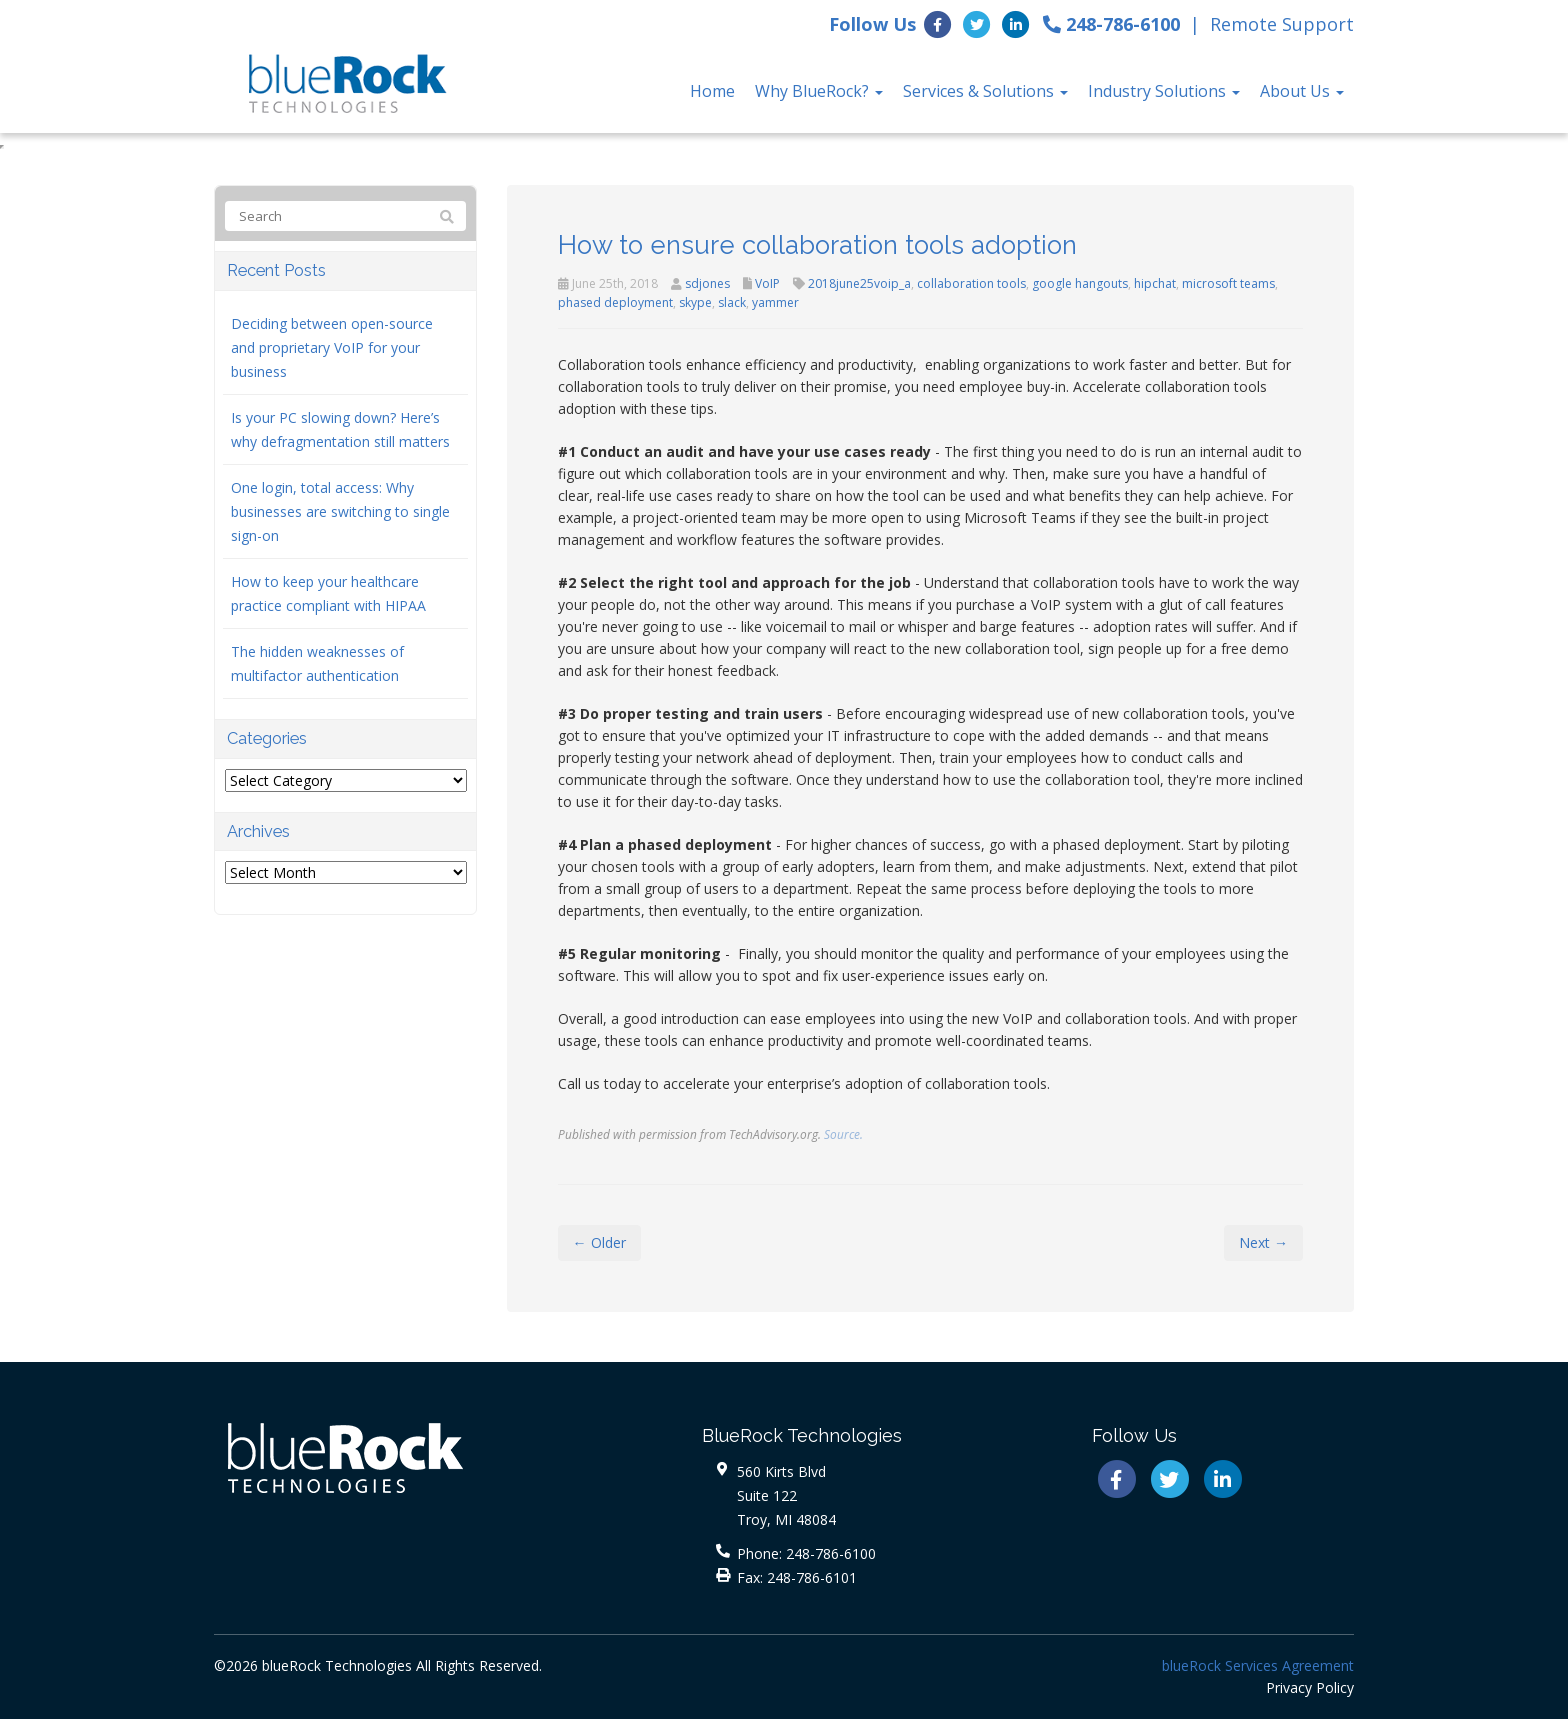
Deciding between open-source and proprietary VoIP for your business (332, 347)
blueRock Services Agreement (1258, 1665)
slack (732, 302)
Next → (1263, 1242)
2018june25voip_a (859, 283)
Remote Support (1282, 24)
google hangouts (1080, 283)
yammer (775, 302)
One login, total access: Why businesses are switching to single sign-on (340, 511)
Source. (843, 1134)
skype (695, 302)
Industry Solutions (1164, 91)
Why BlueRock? (819, 91)
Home (712, 91)
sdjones (707, 283)
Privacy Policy (1310, 1687)
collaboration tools (971, 283)
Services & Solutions (985, 91)
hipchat (1155, 283)
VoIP (767, 283)
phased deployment (615, 302)
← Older (599, 1242)
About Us (1302, 91)
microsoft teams (1228, 283)
